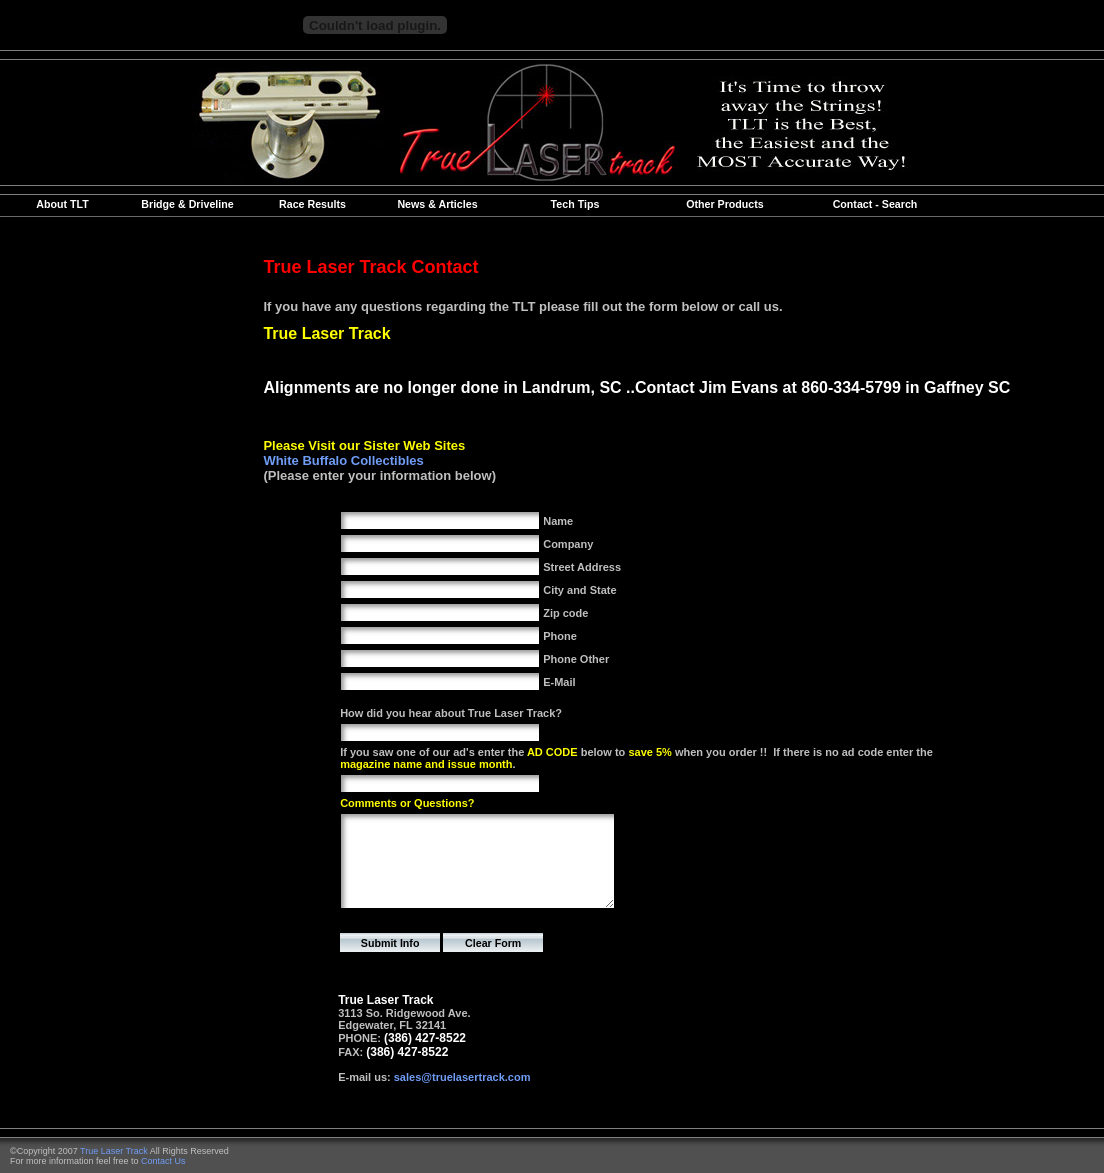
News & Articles (437, 204)
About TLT (62, 204)
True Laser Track (114, 1151)
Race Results (312, 204)
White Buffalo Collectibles (343, 460)
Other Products (725, 204)
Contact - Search (875, 204)
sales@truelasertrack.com (462, 1077)
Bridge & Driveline (187, 204)
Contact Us (163, 1161)
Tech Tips (575, 204)
